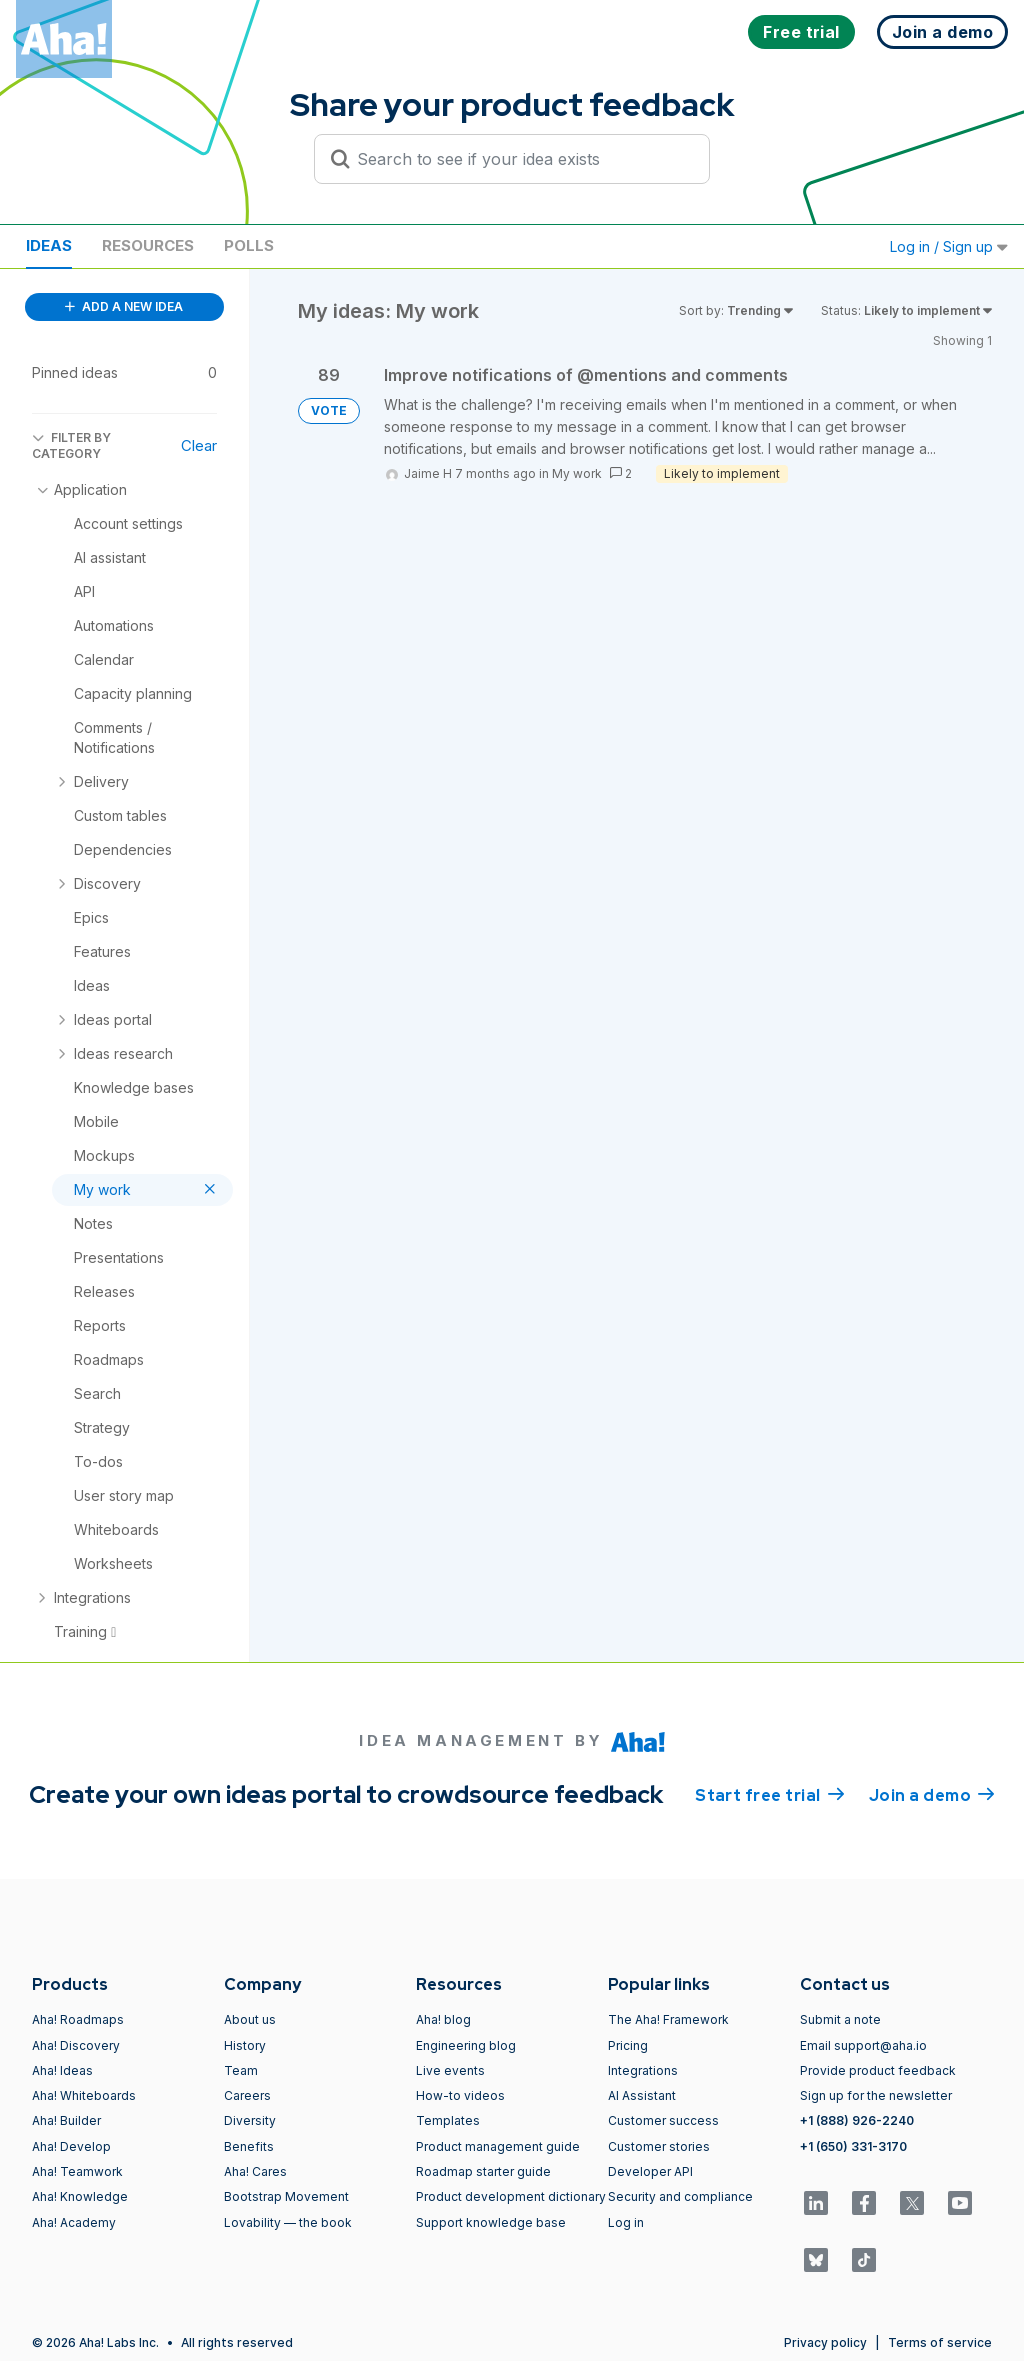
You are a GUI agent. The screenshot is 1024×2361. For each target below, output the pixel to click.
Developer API (650, 2171)
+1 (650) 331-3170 (853, 2146)
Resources (148, 245)
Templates (448, 2120)
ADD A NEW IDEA (124, 306)
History (245, 2045)
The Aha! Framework (668, 2019)
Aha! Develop (71, 2146)
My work (577, 473)
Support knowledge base (491, 2222)
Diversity (250, 2120)
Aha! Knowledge (80, 2196)
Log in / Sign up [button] (949, 246)
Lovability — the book (288, 2222)
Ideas (49, 245)
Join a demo (932, 1794)
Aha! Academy (74, 2222)
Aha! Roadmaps (78, 2019)
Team (241, 2070)
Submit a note (840, 2019)
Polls (249, 245)
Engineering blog (466, 2045)
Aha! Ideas (62, 2070)
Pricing (628, 2045)
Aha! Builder (66, 2120)
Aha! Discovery (76, 2045)
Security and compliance (680, 2196)
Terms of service (940, 2342)
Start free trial (770, 1794)
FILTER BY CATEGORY (71, 445)
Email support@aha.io (863, 2045)
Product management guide (498, 2146)
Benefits (249, 2146)
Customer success (663, 2120)
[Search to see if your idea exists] (521, 159)
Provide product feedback (878, 2070)
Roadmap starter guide (483, 2171)
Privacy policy (825, 2342)
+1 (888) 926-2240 (857, 2120)
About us (250, 2019)
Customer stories (659, 2146)
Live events (450, 2070)
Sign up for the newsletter (876, 2095)
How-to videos (460, 2095)
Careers (247, 2095)
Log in (626, 2222)
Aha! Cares (255, 2171)
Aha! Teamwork (77, 2171)
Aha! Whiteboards (84, 2095)
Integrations (643, 2070)
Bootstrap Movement (286, 2196)
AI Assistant (642, 2095)
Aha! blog (443, 2019)
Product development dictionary (511, 2196)
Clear (199, 445)
